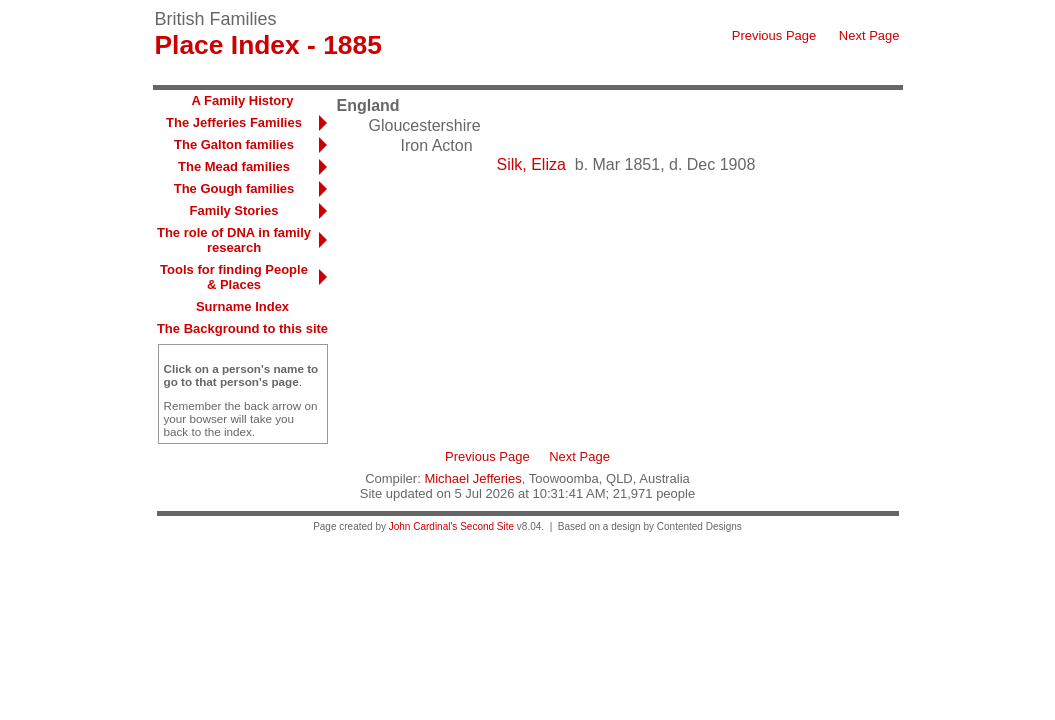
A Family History (242, 100)
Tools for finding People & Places (234, 277)
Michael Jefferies (472, 478)
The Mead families (234, 166)
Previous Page (774, 35)
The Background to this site (242, 328)
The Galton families (234, 144)
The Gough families (234, 188)
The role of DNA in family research (234, 240)
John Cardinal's (423, 526)
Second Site (487, 526)
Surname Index (242, 306)
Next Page (869, 35)
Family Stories (234, 210)
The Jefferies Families (234, 122)
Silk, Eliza (531, 164)
